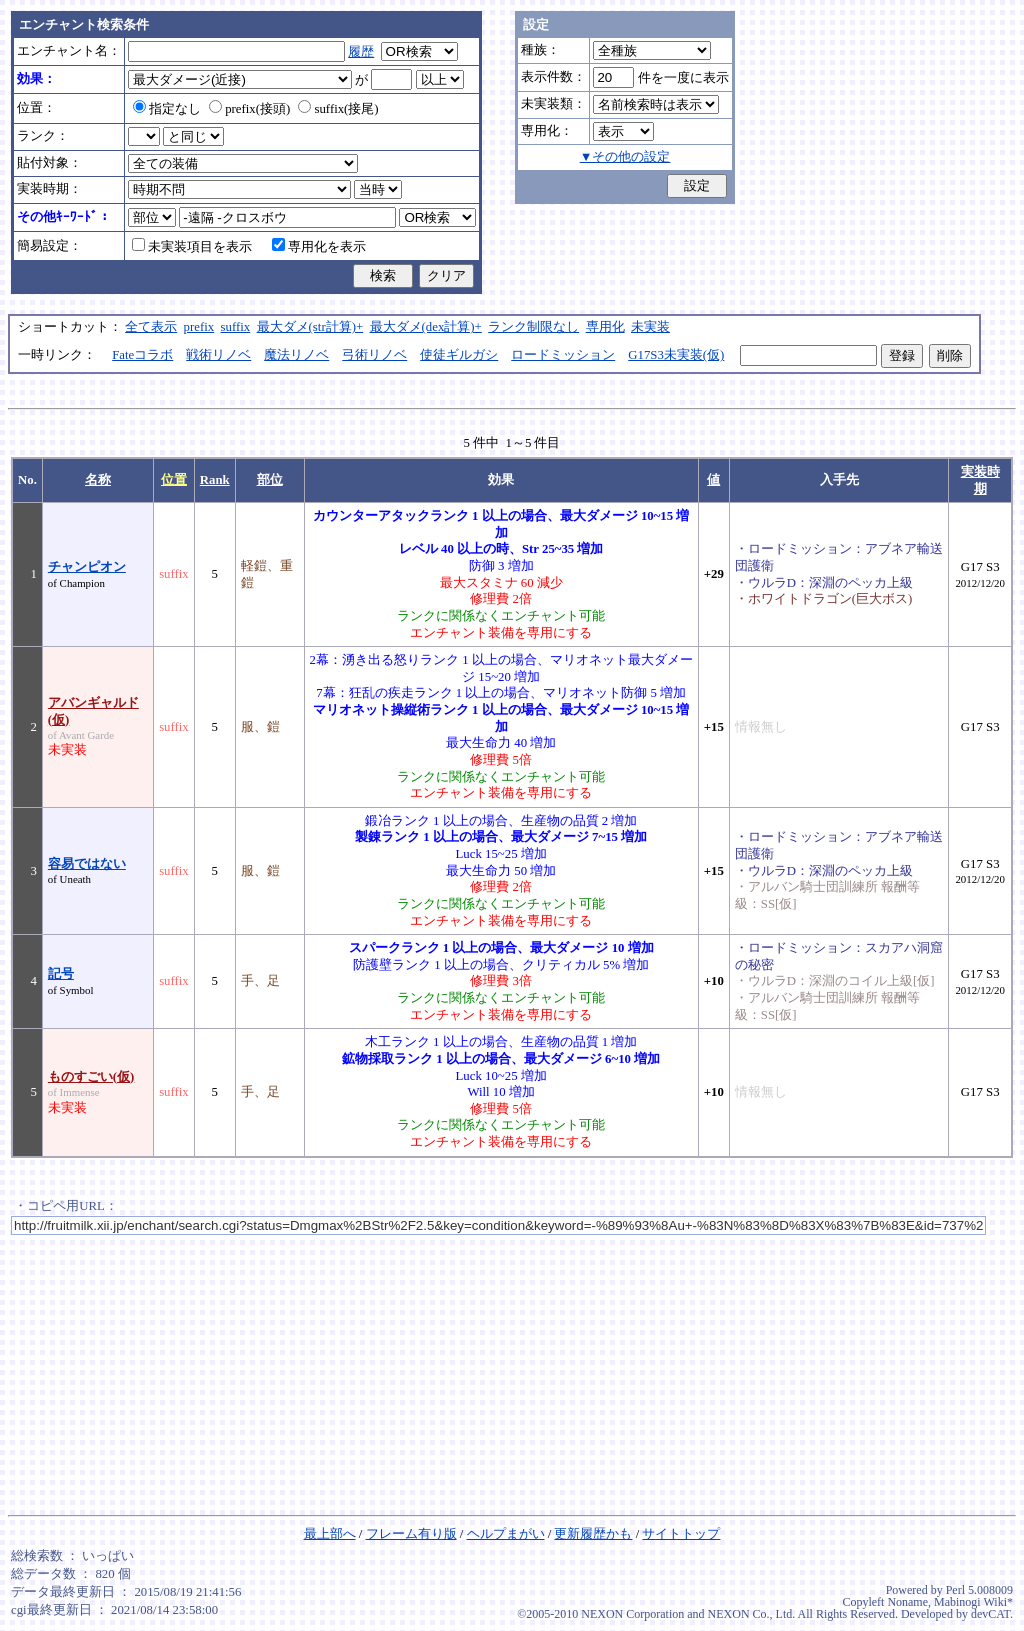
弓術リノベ (374, 355)
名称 (98, 480)
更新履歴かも (593, 1534)
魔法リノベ (296, 355)
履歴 (361, 52)
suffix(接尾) (338, 109)
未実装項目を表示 (192, 247)
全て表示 (151, 327)
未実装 (650, 327)
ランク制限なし (533, 327)
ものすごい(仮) (91, 1077)
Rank (215, 480)
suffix (236, 327)
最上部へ (330, 1534)
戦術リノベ (218, 355)
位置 (174, 480)
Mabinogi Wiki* (973, 1602)
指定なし (167, 109)
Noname (907, 1602)
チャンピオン (87, 567)
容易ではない (87, 864)
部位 (270, 480)
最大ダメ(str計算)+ (310, 327)
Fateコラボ (142, 355)
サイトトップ (681, 1534)
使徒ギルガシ (459, 355)
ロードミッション (563, 355)
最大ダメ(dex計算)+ (426, 327)
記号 (61, 974)
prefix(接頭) (249, 109)
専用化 (605, 327)
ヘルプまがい (506, 1534)
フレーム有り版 (411, 1534)
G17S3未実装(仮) (676, 355)
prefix (199, 327)
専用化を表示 (319, 247)
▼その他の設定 (625, 157)
